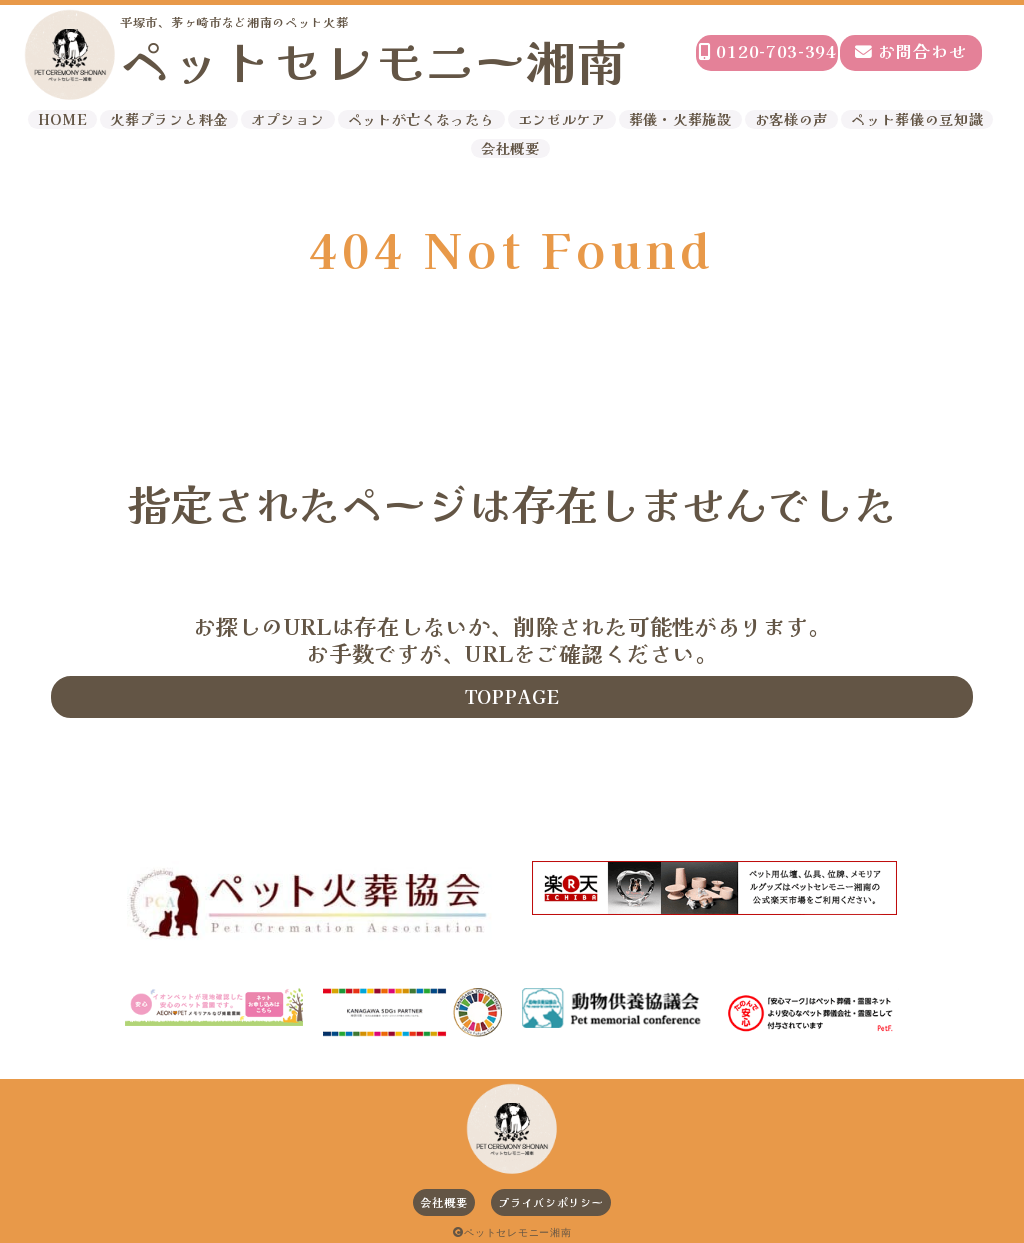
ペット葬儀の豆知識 (917, 119)
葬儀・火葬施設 (680, 119)
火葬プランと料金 (169, 119)
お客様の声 (792, 119)
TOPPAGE (512, 696)
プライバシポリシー (550, 1202)
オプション (288, 119)
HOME (63, 119)
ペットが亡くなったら (421, 119)
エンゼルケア (562, 119)
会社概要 (510, 148)
